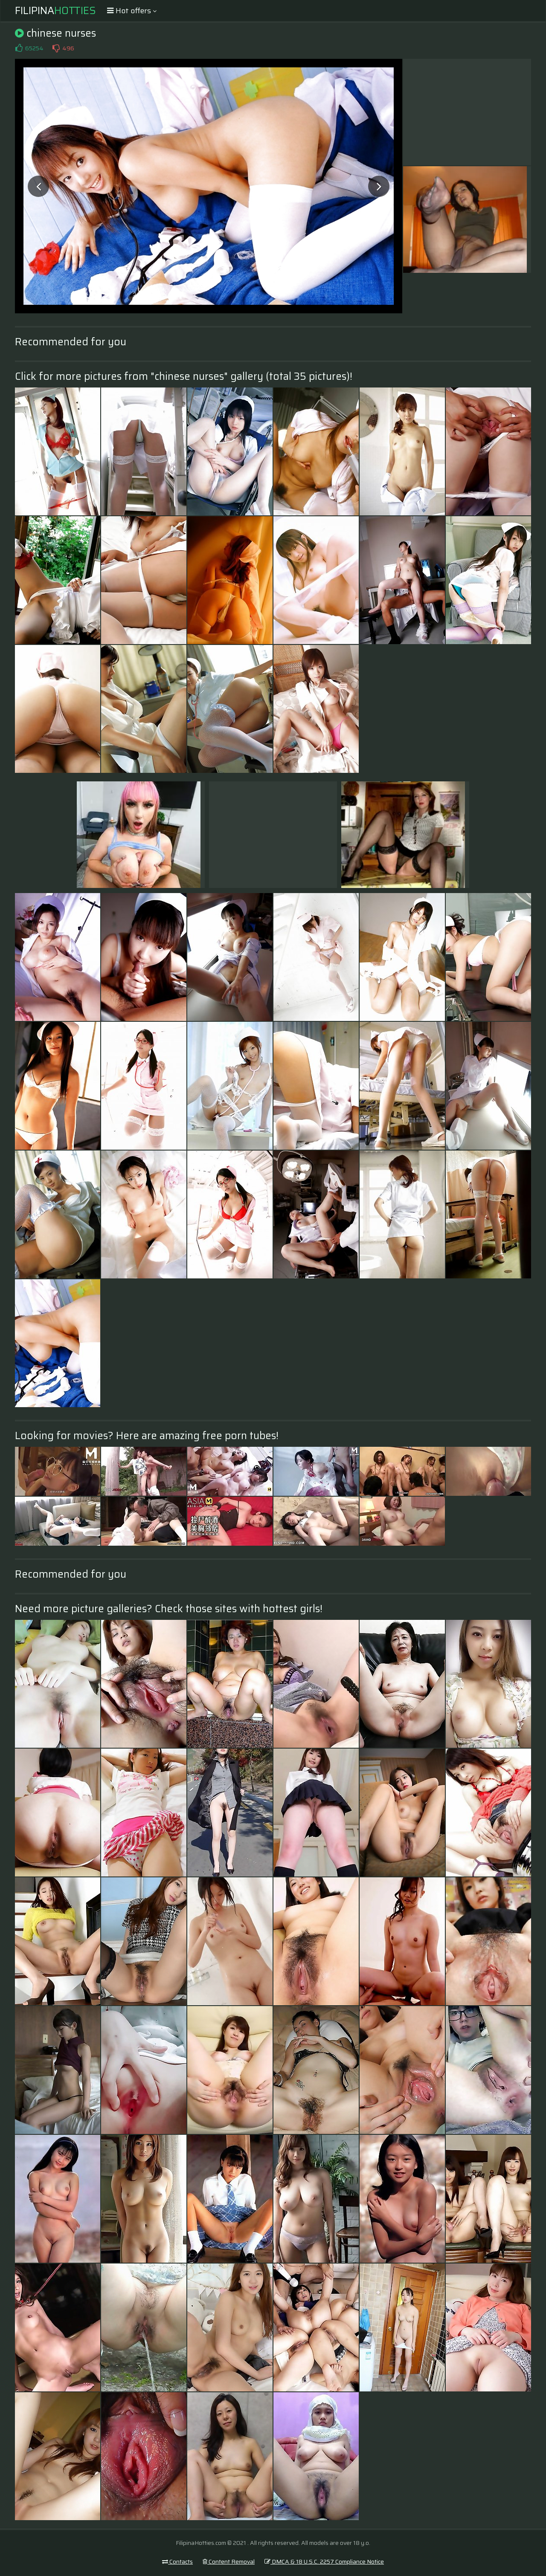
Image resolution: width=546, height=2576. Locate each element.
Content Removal (229, 2561)
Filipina (55, 11)
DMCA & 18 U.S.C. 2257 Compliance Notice (324, 2561)
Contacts (177, 2561)
